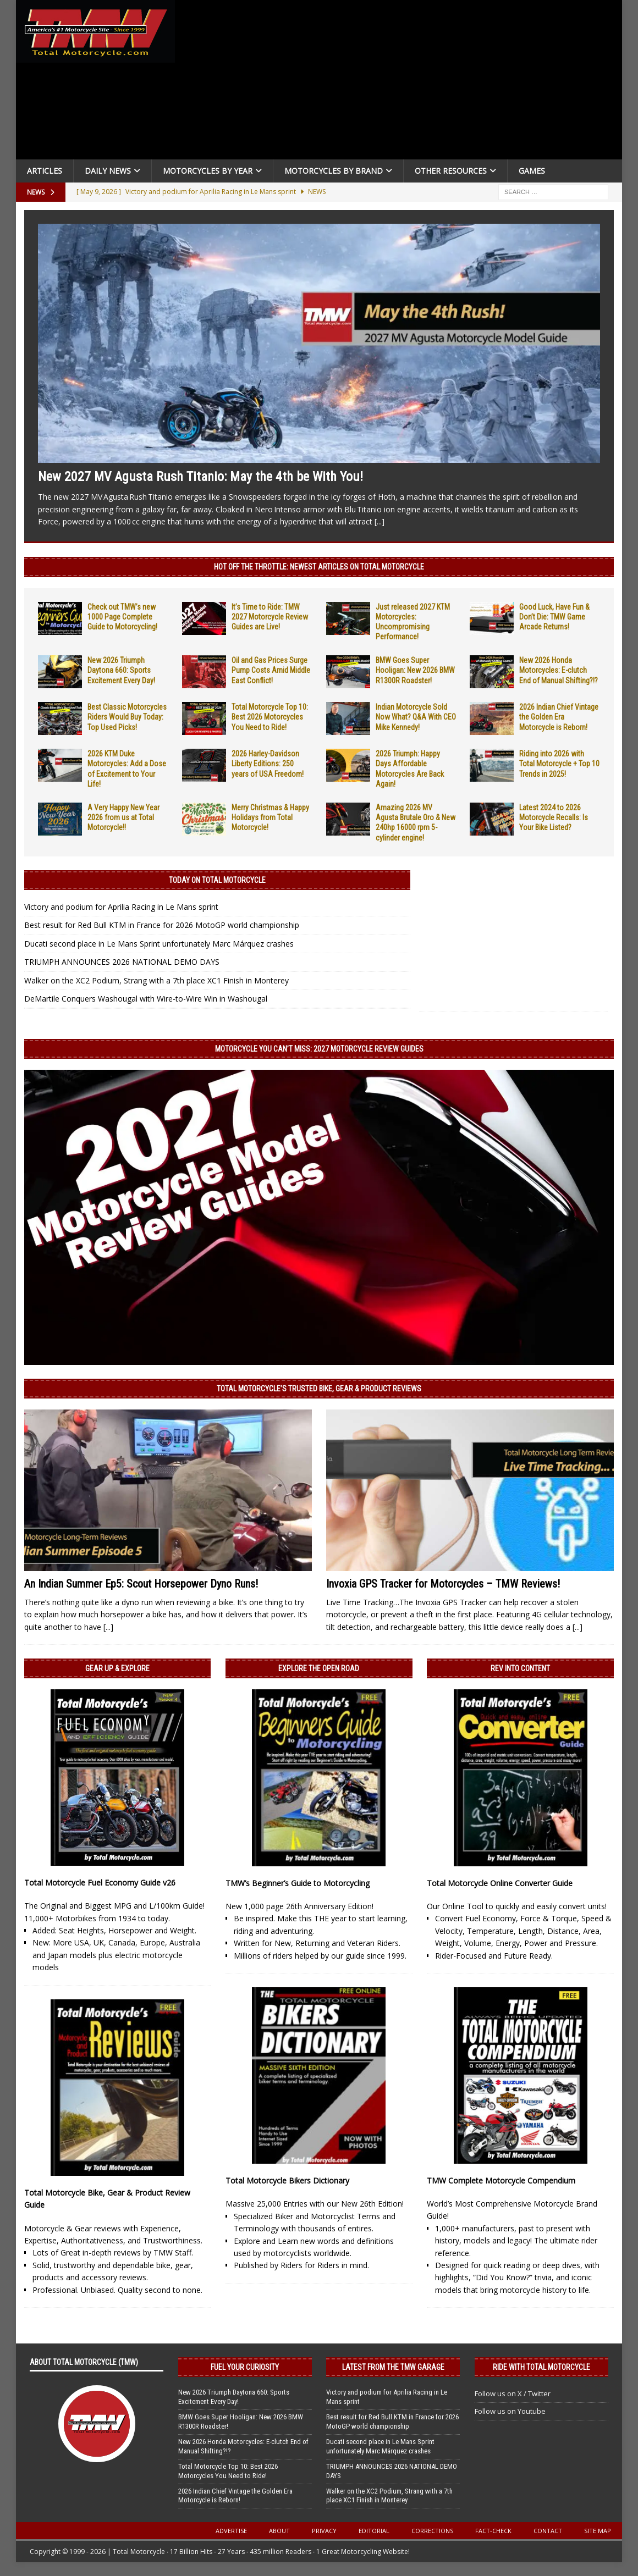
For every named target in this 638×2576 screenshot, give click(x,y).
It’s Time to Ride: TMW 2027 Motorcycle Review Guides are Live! (270, 616)
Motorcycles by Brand (333, 170)
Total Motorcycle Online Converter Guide (500, 1883)
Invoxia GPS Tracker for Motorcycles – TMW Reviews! (443, 1583)
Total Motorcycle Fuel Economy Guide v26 (99, 1882)
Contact (548, 2531)
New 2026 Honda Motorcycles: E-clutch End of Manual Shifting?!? (558, 670)
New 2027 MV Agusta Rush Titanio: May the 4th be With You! (200, 476)
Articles (44, 170)
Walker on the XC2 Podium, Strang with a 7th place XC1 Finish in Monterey (156, 980)
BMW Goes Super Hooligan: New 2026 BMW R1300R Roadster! (415, 670)
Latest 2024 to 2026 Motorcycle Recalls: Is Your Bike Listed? (553, 817)
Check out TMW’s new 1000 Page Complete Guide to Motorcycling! (122, 616)
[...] (379, 521)
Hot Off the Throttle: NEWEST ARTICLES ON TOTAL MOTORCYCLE (319, 566)
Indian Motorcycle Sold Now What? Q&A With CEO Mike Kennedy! (416, 717)
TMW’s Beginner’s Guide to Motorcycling (298, 1883)
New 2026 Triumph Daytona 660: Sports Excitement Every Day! (121, 670)
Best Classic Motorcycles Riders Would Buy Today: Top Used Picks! (127, 717)
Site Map (597, 2531)
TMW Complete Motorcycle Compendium (501, 2180)
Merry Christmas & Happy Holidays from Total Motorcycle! (270, 817)
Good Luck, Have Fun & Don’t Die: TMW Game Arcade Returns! (554, 616)
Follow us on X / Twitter (513, 2393)
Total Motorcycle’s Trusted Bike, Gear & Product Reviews (319, 1388)
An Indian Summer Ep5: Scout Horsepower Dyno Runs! (141, 1583)
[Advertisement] (401, 82)
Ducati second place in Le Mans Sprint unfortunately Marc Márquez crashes (159, 943)
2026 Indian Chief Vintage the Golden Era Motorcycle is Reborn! (558, 717)
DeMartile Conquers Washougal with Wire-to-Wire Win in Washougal (145, 998)
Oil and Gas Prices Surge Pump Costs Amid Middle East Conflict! (271, 670)
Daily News (108, 170)
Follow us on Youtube (510, 2411)
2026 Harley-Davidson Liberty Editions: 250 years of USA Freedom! (268, 763)
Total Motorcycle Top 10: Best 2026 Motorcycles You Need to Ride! (270, 717)
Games (532, 170)
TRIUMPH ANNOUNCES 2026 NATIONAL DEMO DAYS (121, 962)
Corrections (432, 2531)
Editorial (374, 2531)
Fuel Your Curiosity (245, 2367)
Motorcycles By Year (207, 170)
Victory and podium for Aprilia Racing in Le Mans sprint (121, 907)
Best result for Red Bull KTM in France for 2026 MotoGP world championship (161, 925)
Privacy (324, 2531)
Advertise (231, 2531)
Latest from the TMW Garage (393, 2367)
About (279, 2531)
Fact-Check (493, 2531)
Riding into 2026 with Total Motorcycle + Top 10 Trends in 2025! (559, 763)
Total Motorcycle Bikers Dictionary (287, 2180)
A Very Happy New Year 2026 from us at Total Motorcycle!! (123, 817)
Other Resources (451, 170)
